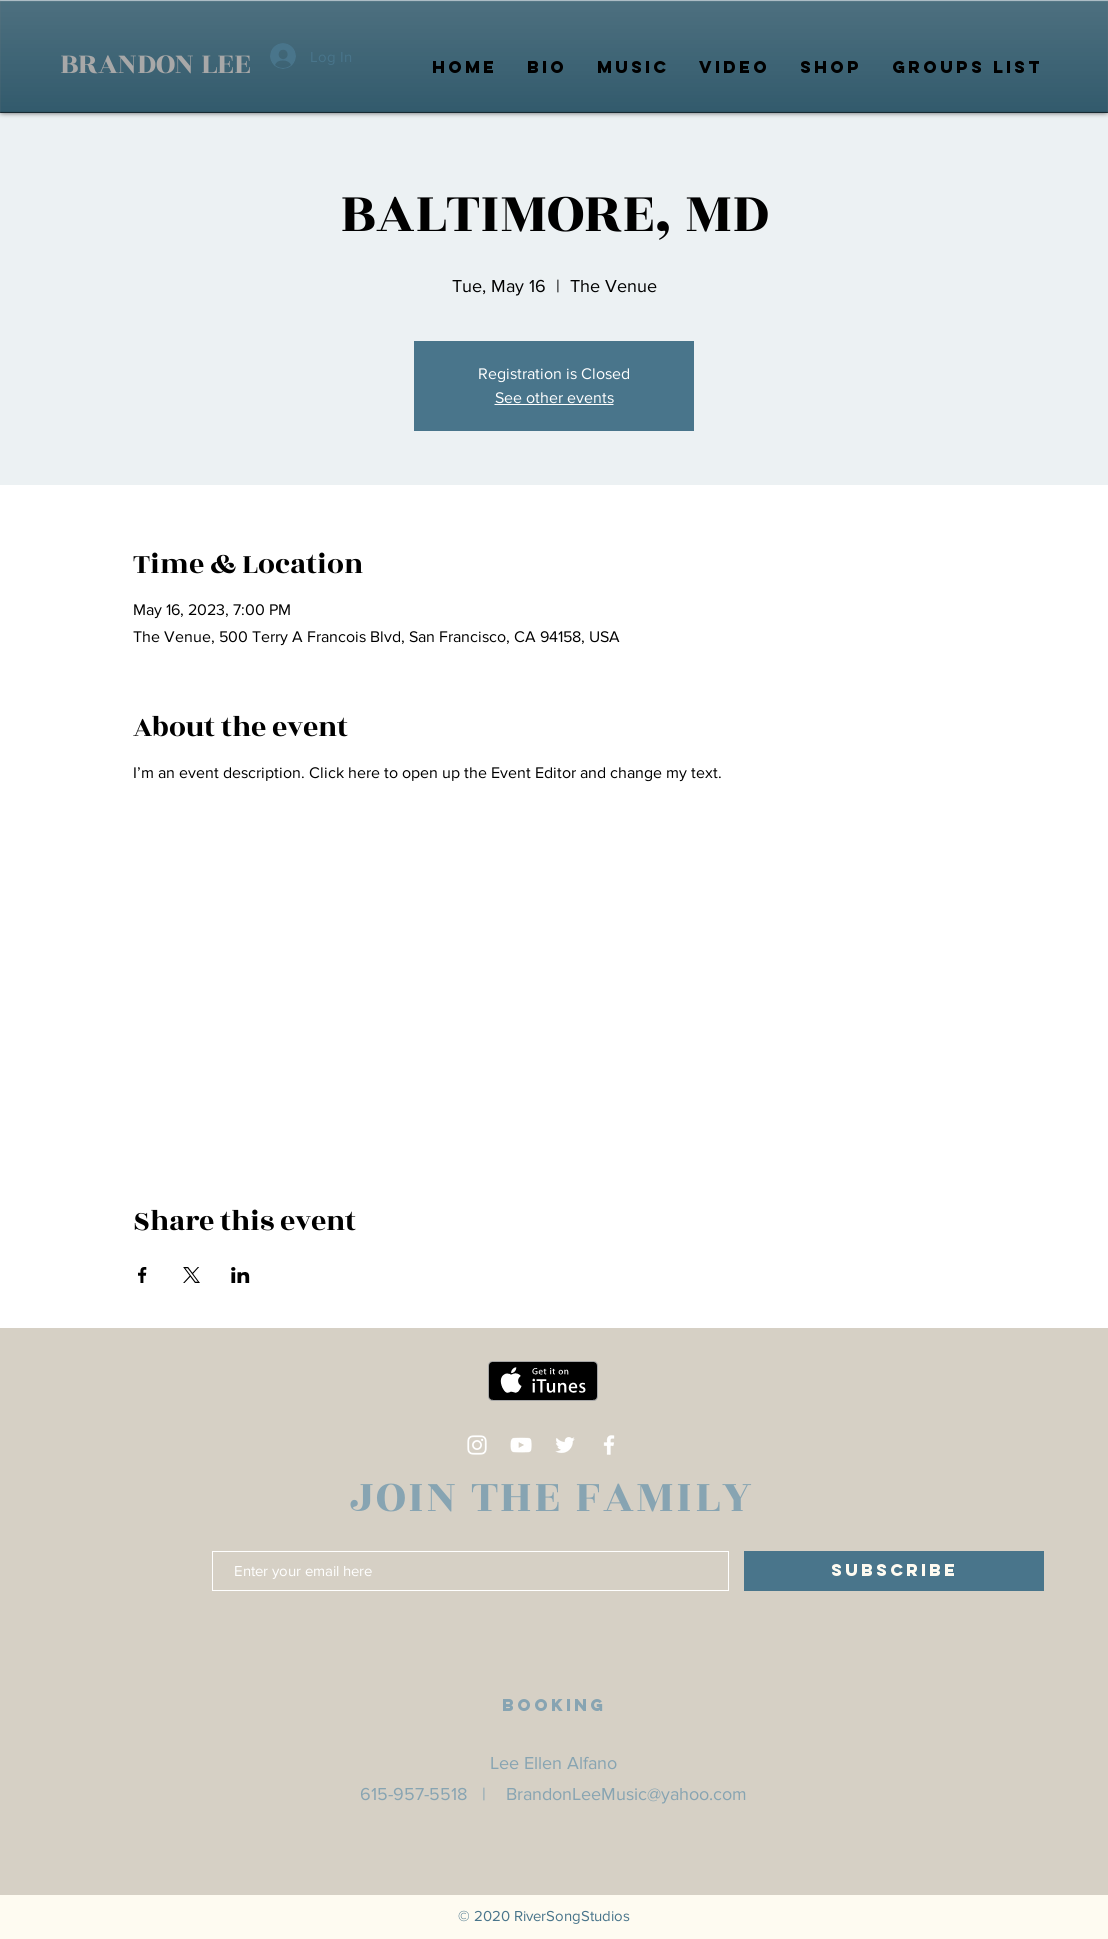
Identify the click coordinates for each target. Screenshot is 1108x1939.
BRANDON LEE (155, 64)
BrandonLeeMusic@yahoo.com (626, 1794)
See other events (554, 397)
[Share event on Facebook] (142, 1275)
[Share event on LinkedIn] (240, 1275)
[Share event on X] (191, 1275)
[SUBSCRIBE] (894, 1571)
